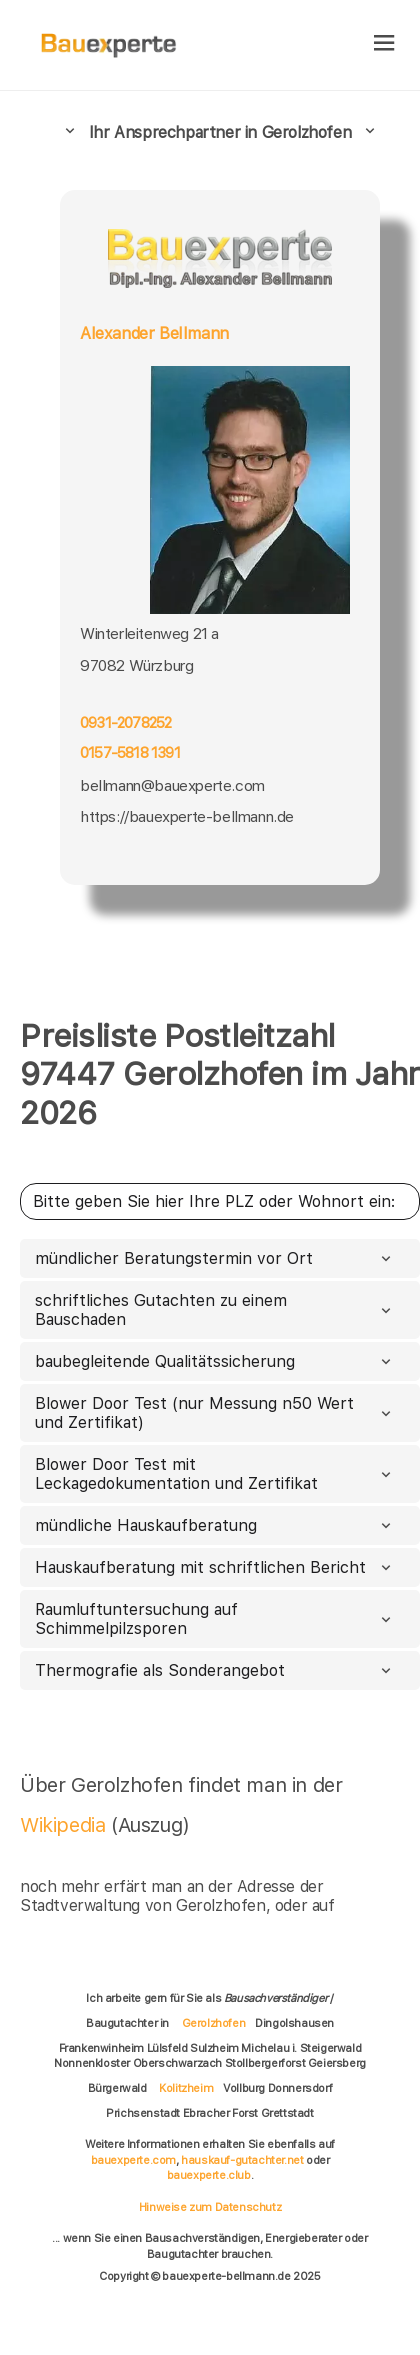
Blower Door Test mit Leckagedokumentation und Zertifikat (215, 1474)
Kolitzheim (186, 2088)
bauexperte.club (209, 2175)
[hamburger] (384, 44)
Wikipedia (65, 1825)
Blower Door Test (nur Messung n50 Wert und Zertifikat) (215, 1413)
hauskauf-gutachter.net (242, 2160)
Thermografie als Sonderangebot (215, 1670)
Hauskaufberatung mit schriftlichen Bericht (215, 1567)
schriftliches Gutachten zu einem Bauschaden (215, 1310)
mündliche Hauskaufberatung (215, 1525)
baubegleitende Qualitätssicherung (215, 1361)
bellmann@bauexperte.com (172, 785)
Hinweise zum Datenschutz (210, 2207)
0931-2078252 (125, 723)
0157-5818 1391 (130, 753)
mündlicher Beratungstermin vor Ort (215, 1258)
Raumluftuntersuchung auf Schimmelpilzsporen (215, 1619)
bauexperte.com (133, 2160)
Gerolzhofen (214, 2023)
